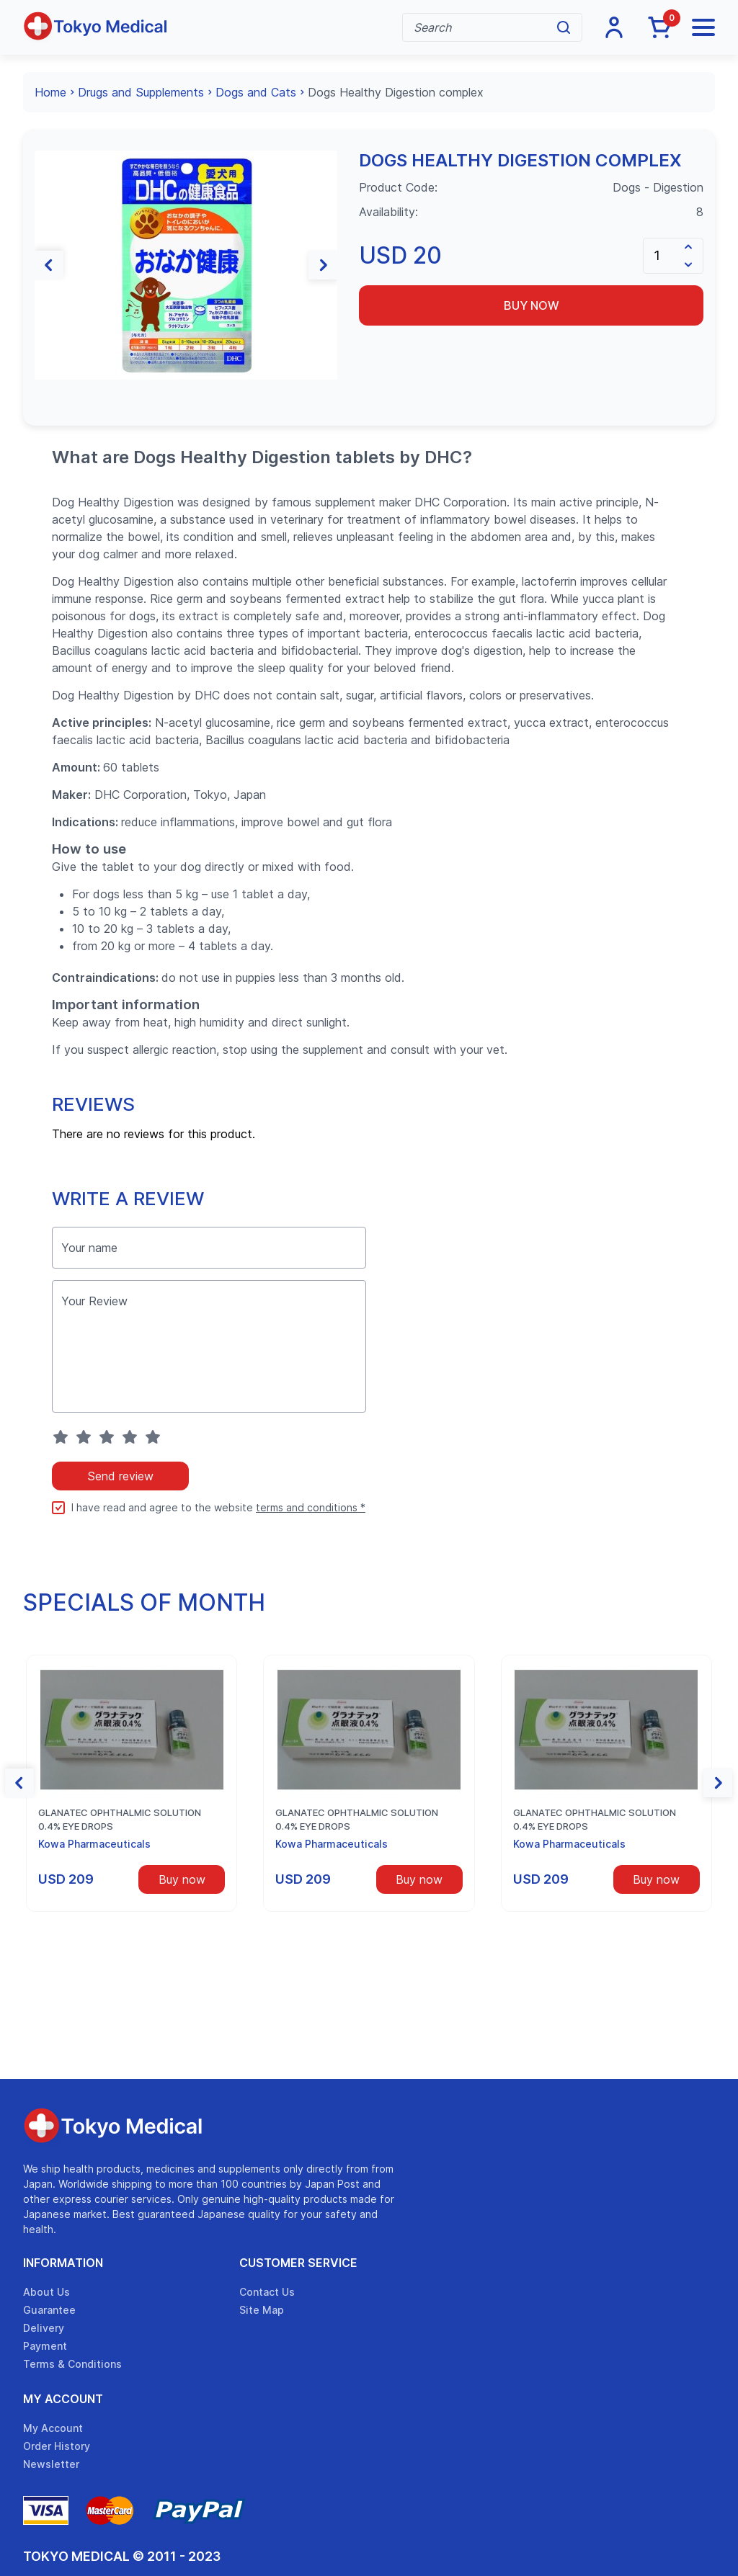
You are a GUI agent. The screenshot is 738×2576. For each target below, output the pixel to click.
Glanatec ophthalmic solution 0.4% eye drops (119, 1820)
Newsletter (51, 2464)
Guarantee (49, 2310)
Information (63, 2262)
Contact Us (267, 2292)
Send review (120, 1476)
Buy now (531, 305)
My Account (63, 2399)
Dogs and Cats (255, 92)
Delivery (43, 2328)
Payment (45, 2346)
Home (50, 92)
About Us (46, 2292)
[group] (186, 265)
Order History (56, 2446)
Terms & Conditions (72, 2364)
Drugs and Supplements (141, 92)
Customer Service (298, 2262)
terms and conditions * (310, 1507)
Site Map (261, 2310)
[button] (49, 265)
